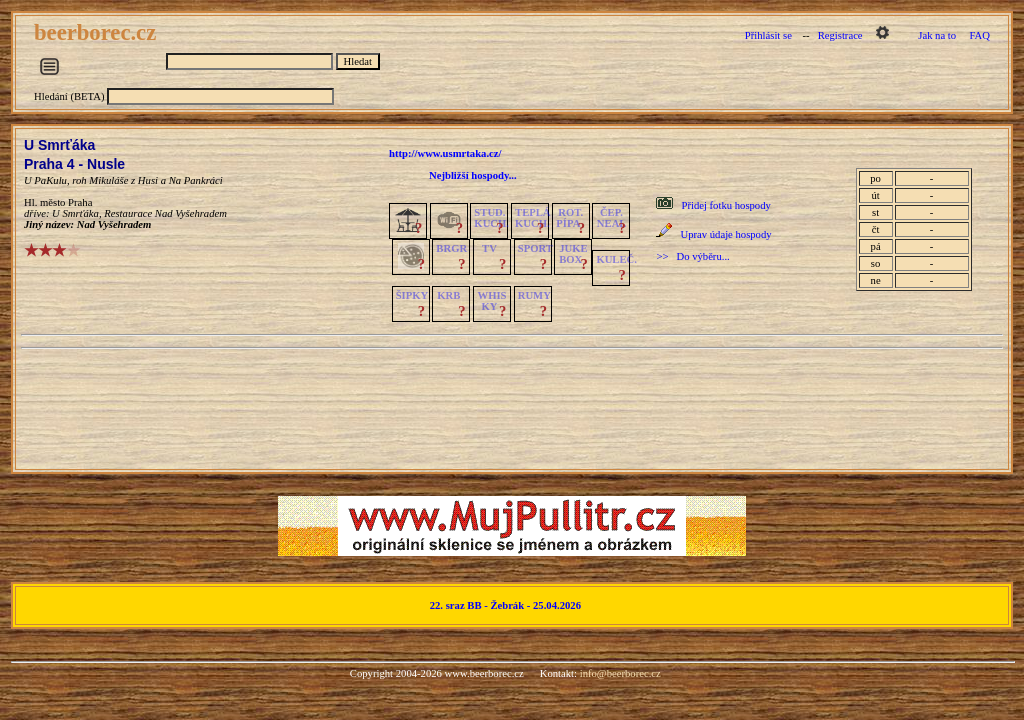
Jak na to (937, 35)
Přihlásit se (768, 35)
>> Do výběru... (692, 256)
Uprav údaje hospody (725, 234)
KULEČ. (616, 259)
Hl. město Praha (58, 202)
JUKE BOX (573, 254)
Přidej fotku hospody (725, 205)
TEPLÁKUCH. (533, 218)
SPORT (535, 248)
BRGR (451, 248)
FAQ (979, 35)
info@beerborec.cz (620, 673)
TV (489, 248)
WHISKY (492, 301)
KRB (448, 295)
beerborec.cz (98, 32)
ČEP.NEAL (611, 218)
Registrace (840, 35)
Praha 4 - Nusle (74, 164)
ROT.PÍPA (569, 218)
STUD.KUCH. (491, 218)
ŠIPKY (412, 295)
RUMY (534, 295)
